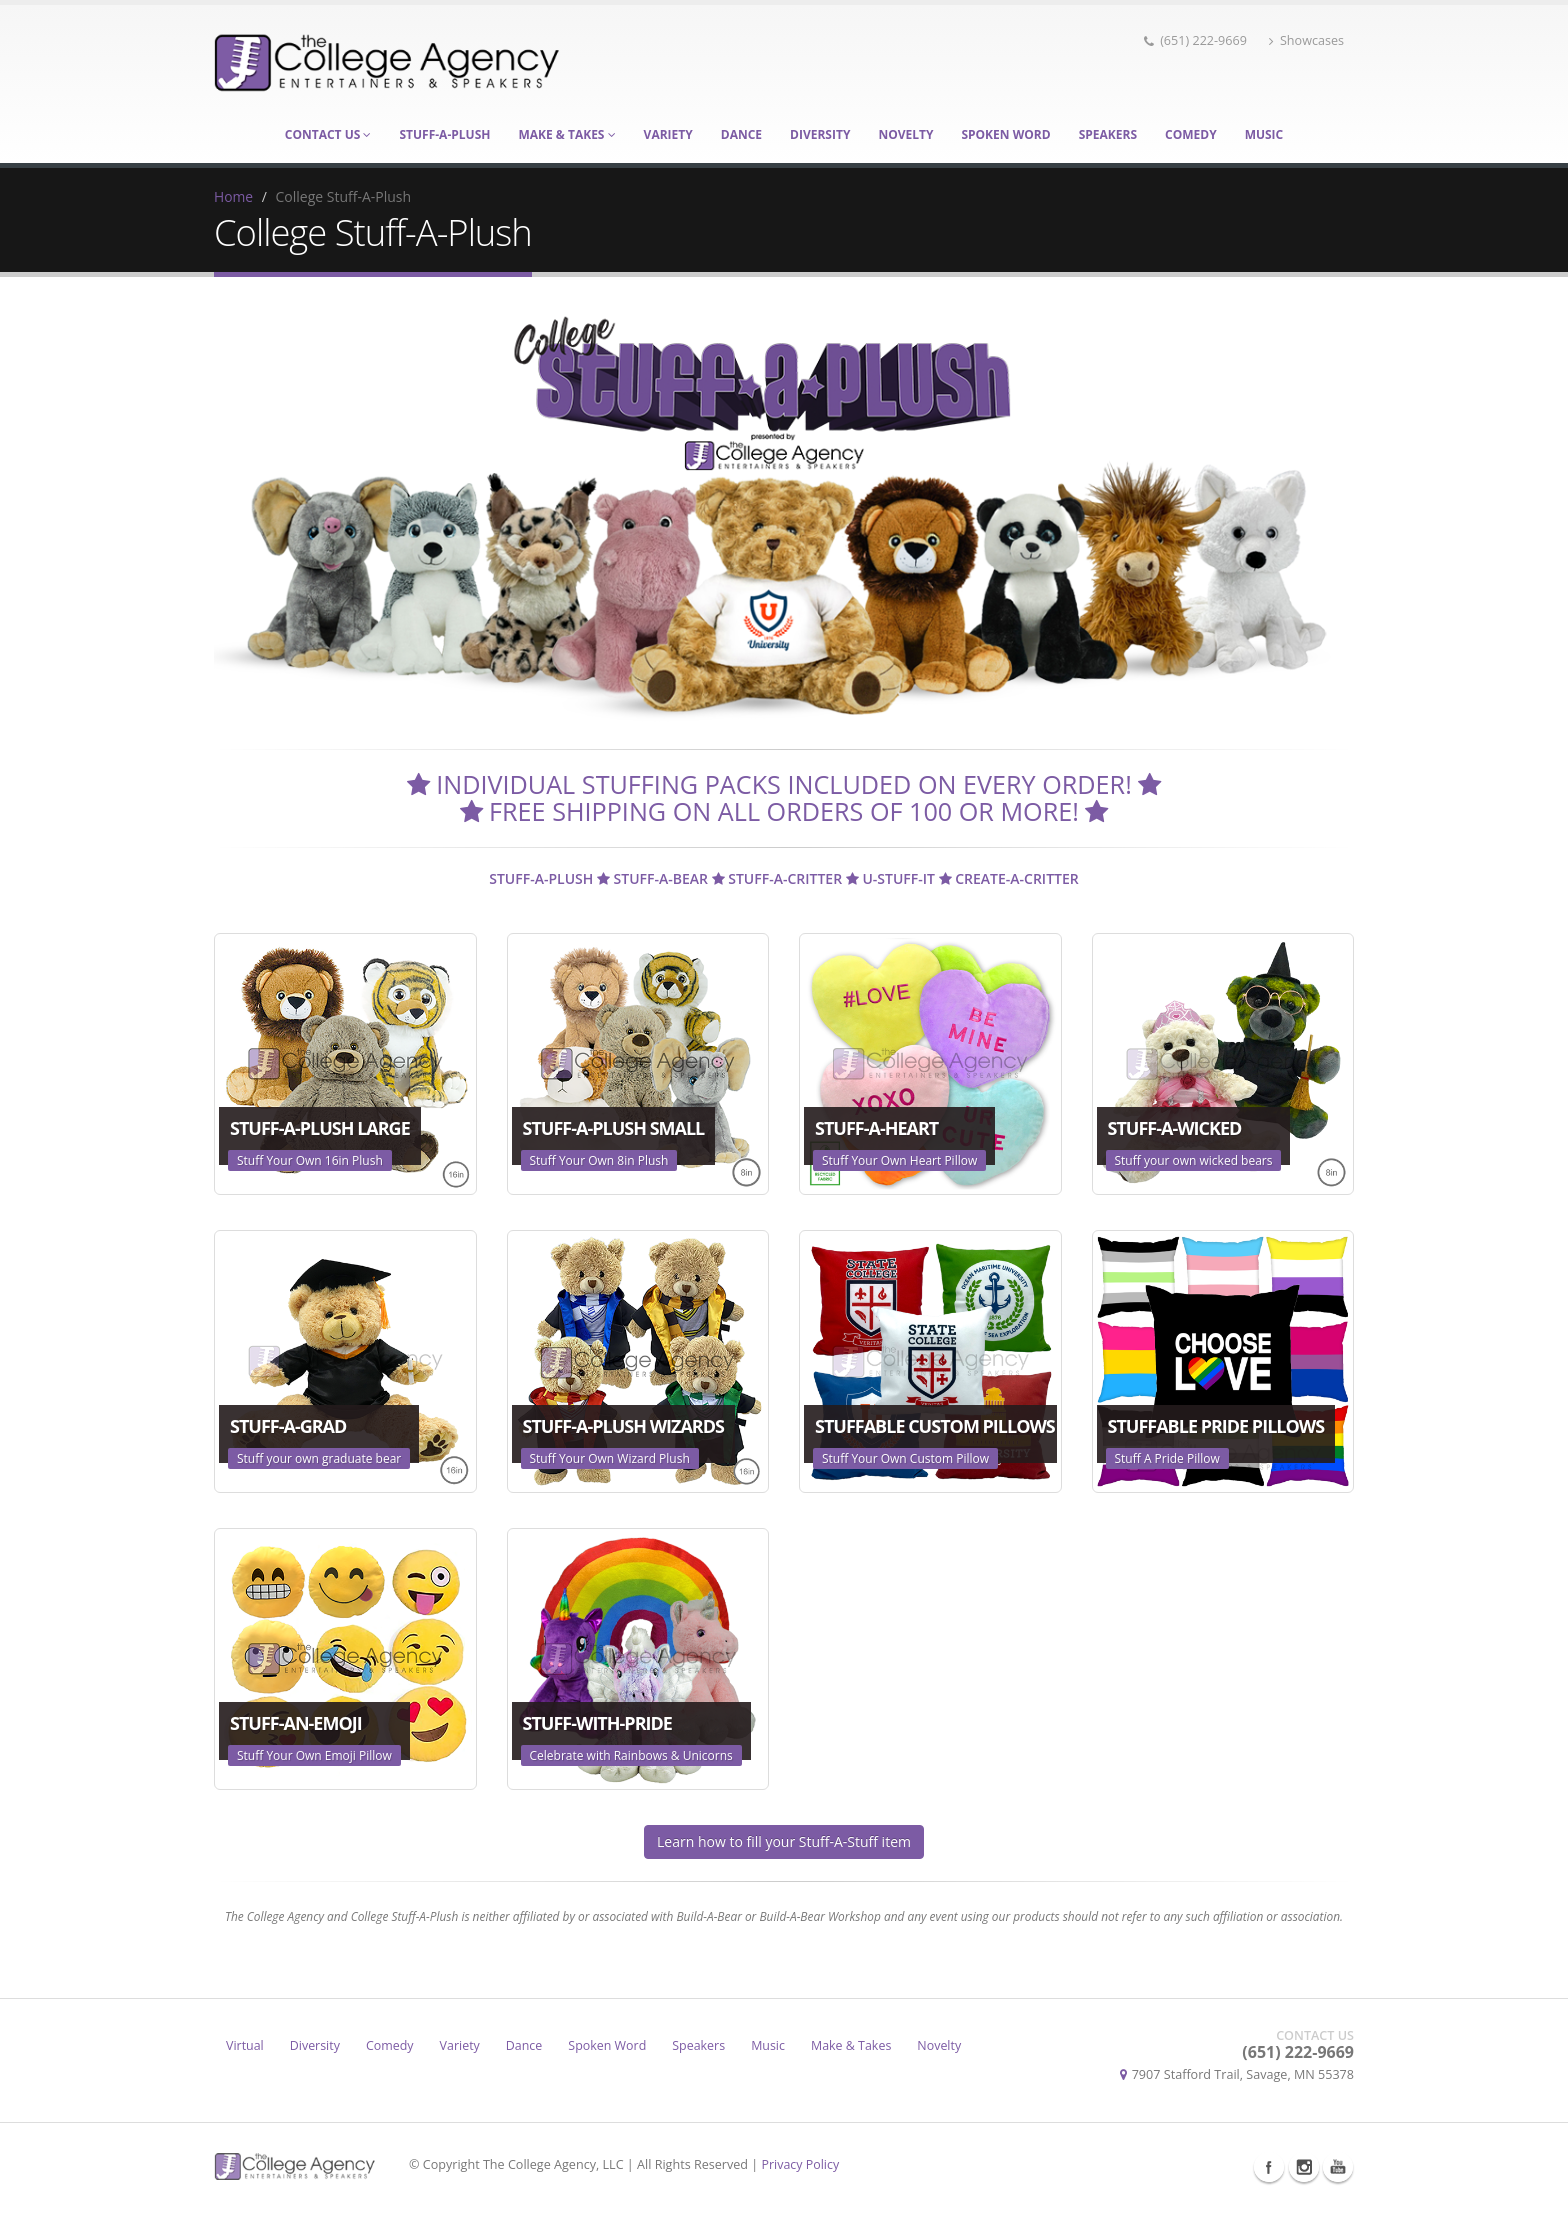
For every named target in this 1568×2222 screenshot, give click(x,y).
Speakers (1108, 134)
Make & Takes (566, 134)
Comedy (1191, 134)
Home (234, 196)
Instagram (1304, 2167)
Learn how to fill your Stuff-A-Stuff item (784, 1841)
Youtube (1338, 2167)
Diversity (820, 134)
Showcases (1306, 40)
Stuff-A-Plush (444, 134)
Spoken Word (1005, 134)
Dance (741, 134)
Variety (668, 134)
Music (1264, 134)
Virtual (245, 2045)
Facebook (1269, 2167)
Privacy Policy (801, 2164)
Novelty (905, 134)
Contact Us (328, 134)
